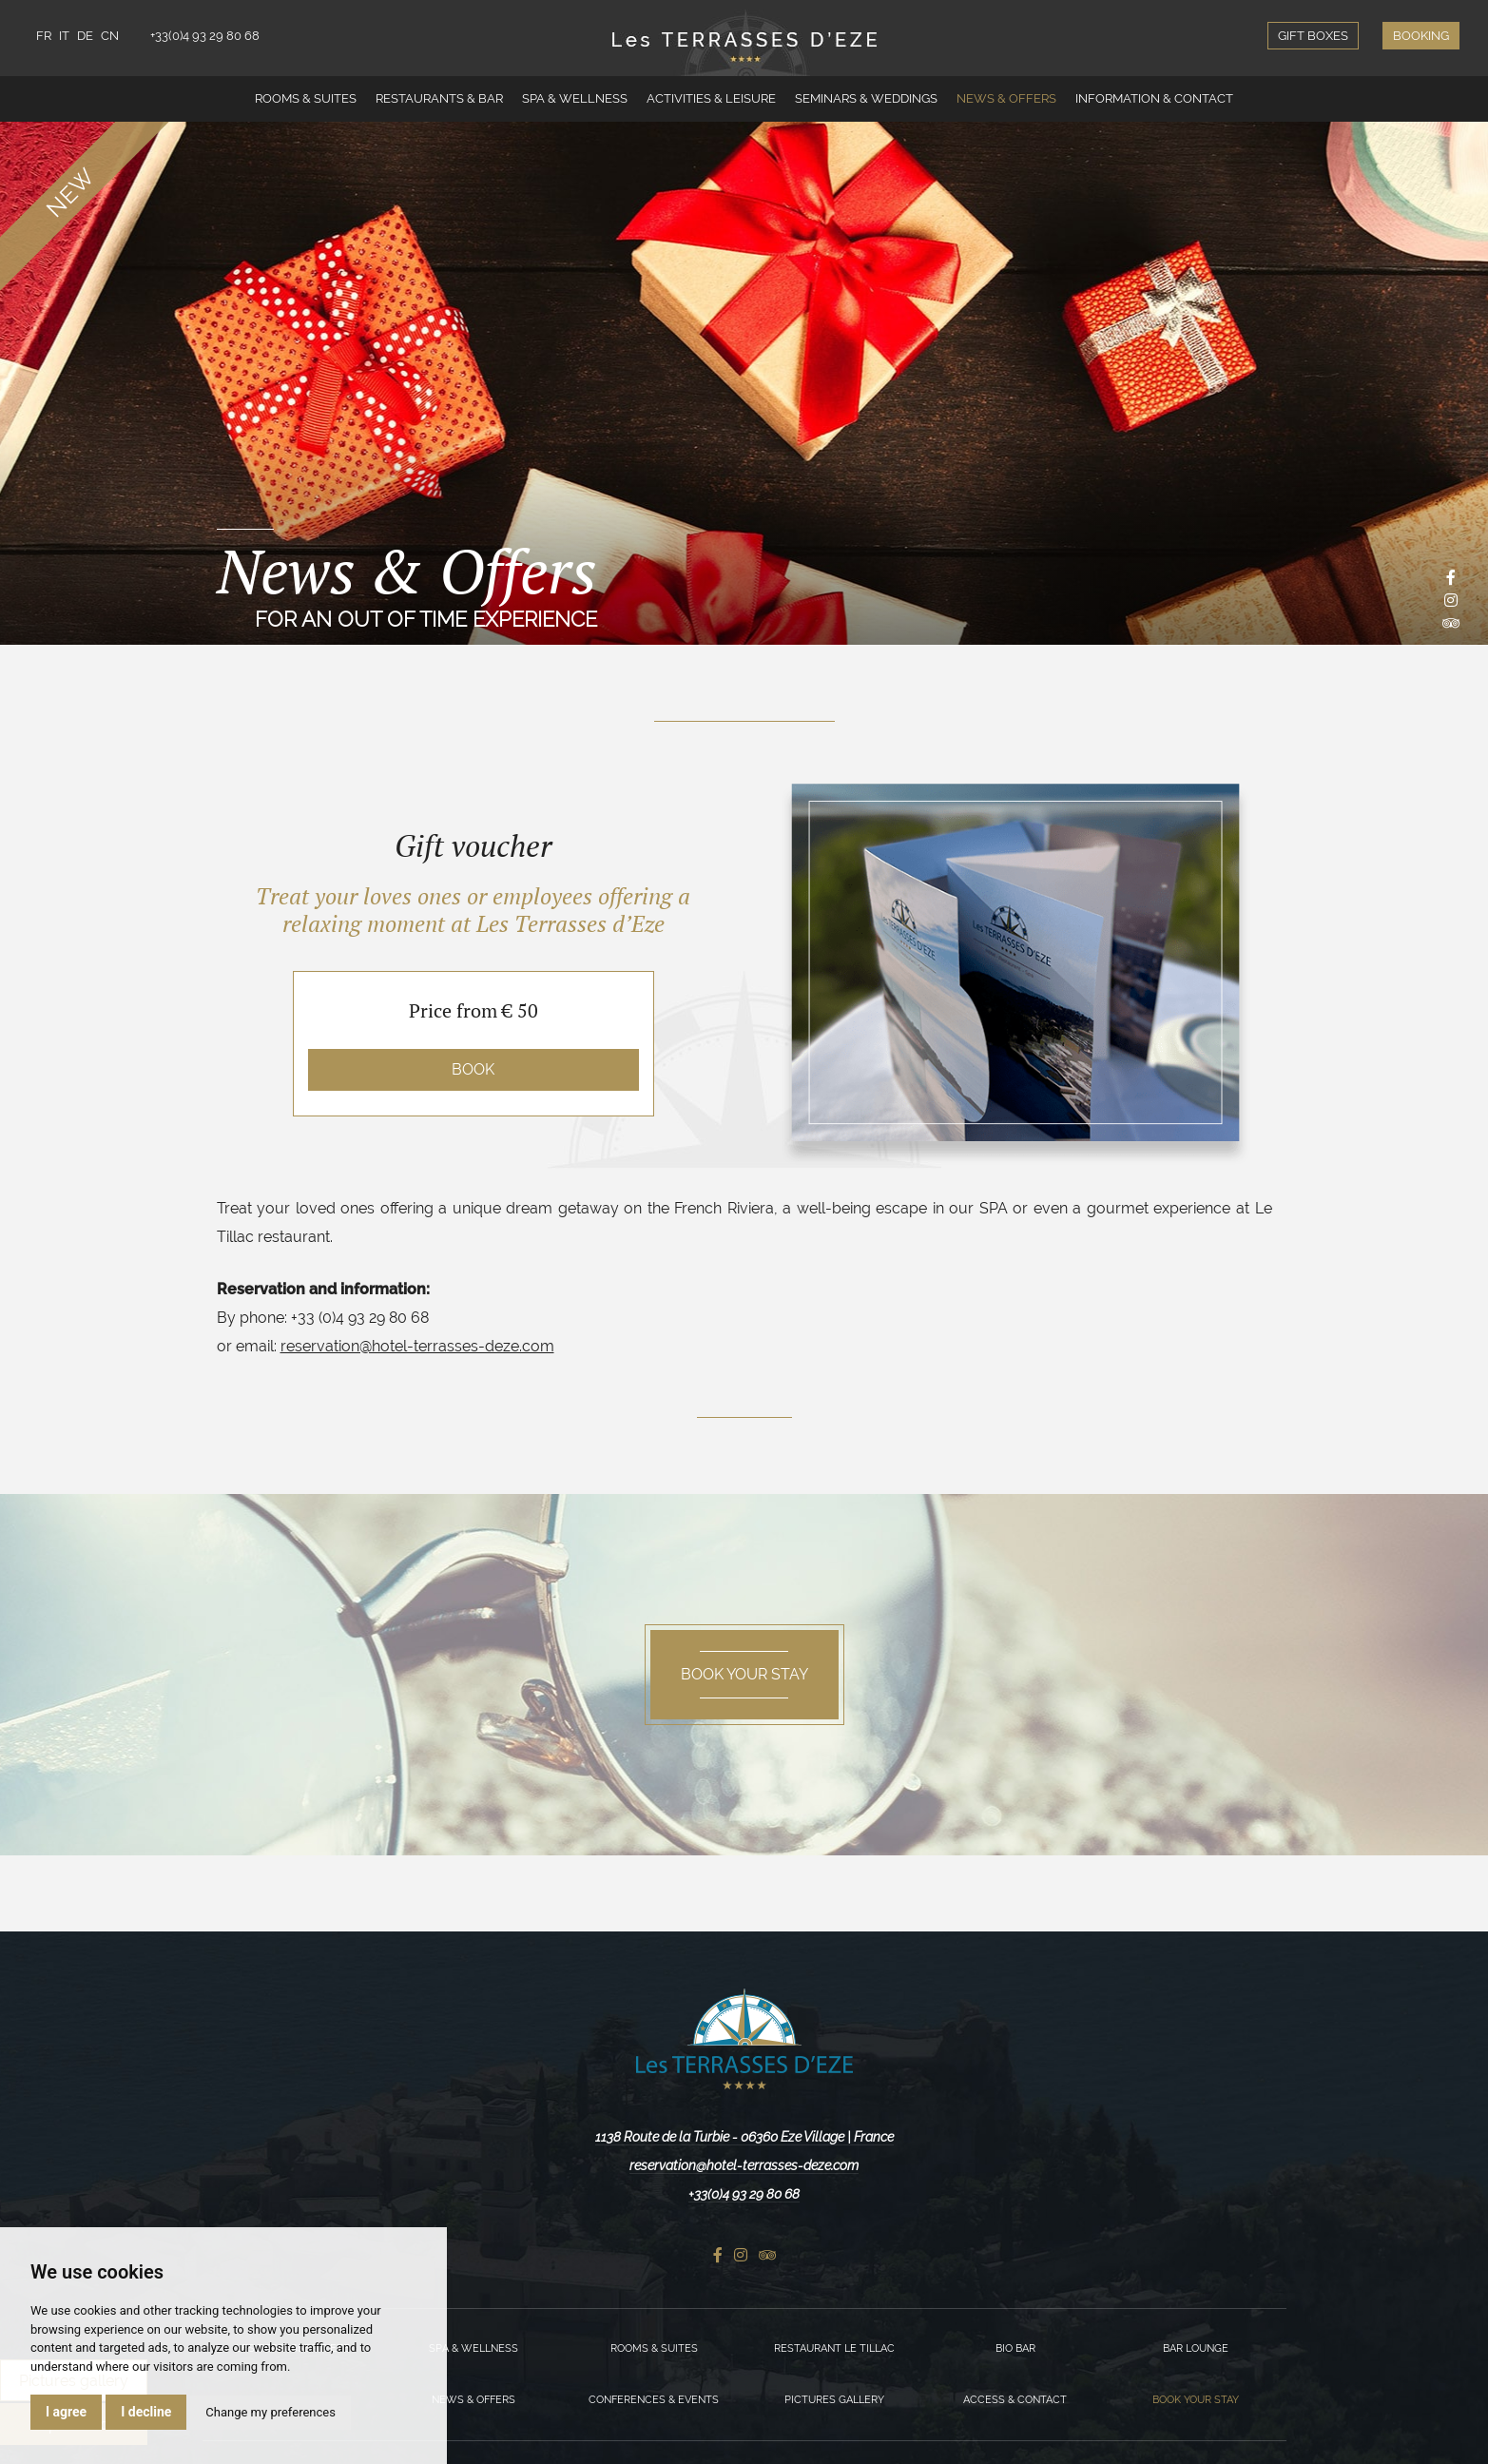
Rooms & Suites (306, 98)
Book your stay (1195, 2400)
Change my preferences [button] (270, 2412)
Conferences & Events (654, 2400)
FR (43, 36)
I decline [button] (146, 2411)
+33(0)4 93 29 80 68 (205, 36)
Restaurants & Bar (439, 98)
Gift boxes (1313, 36)
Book (473, 1069)
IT (64, 36)
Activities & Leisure (711, 98)
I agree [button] (66, 2411)
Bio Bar (1015, 2348)
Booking (1421, 36)
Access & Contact (1015, 2400)
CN (110, 36)
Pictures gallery (834, 2400)
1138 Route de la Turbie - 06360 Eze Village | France (744, 2136)
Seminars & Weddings (866, 98)
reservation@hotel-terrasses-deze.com (417, 1346)
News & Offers (1006, 98)
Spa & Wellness (575, 98)
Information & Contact (1154, 98)
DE (85, 36)
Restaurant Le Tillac (834, 2348)
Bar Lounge (1195, 2348)
